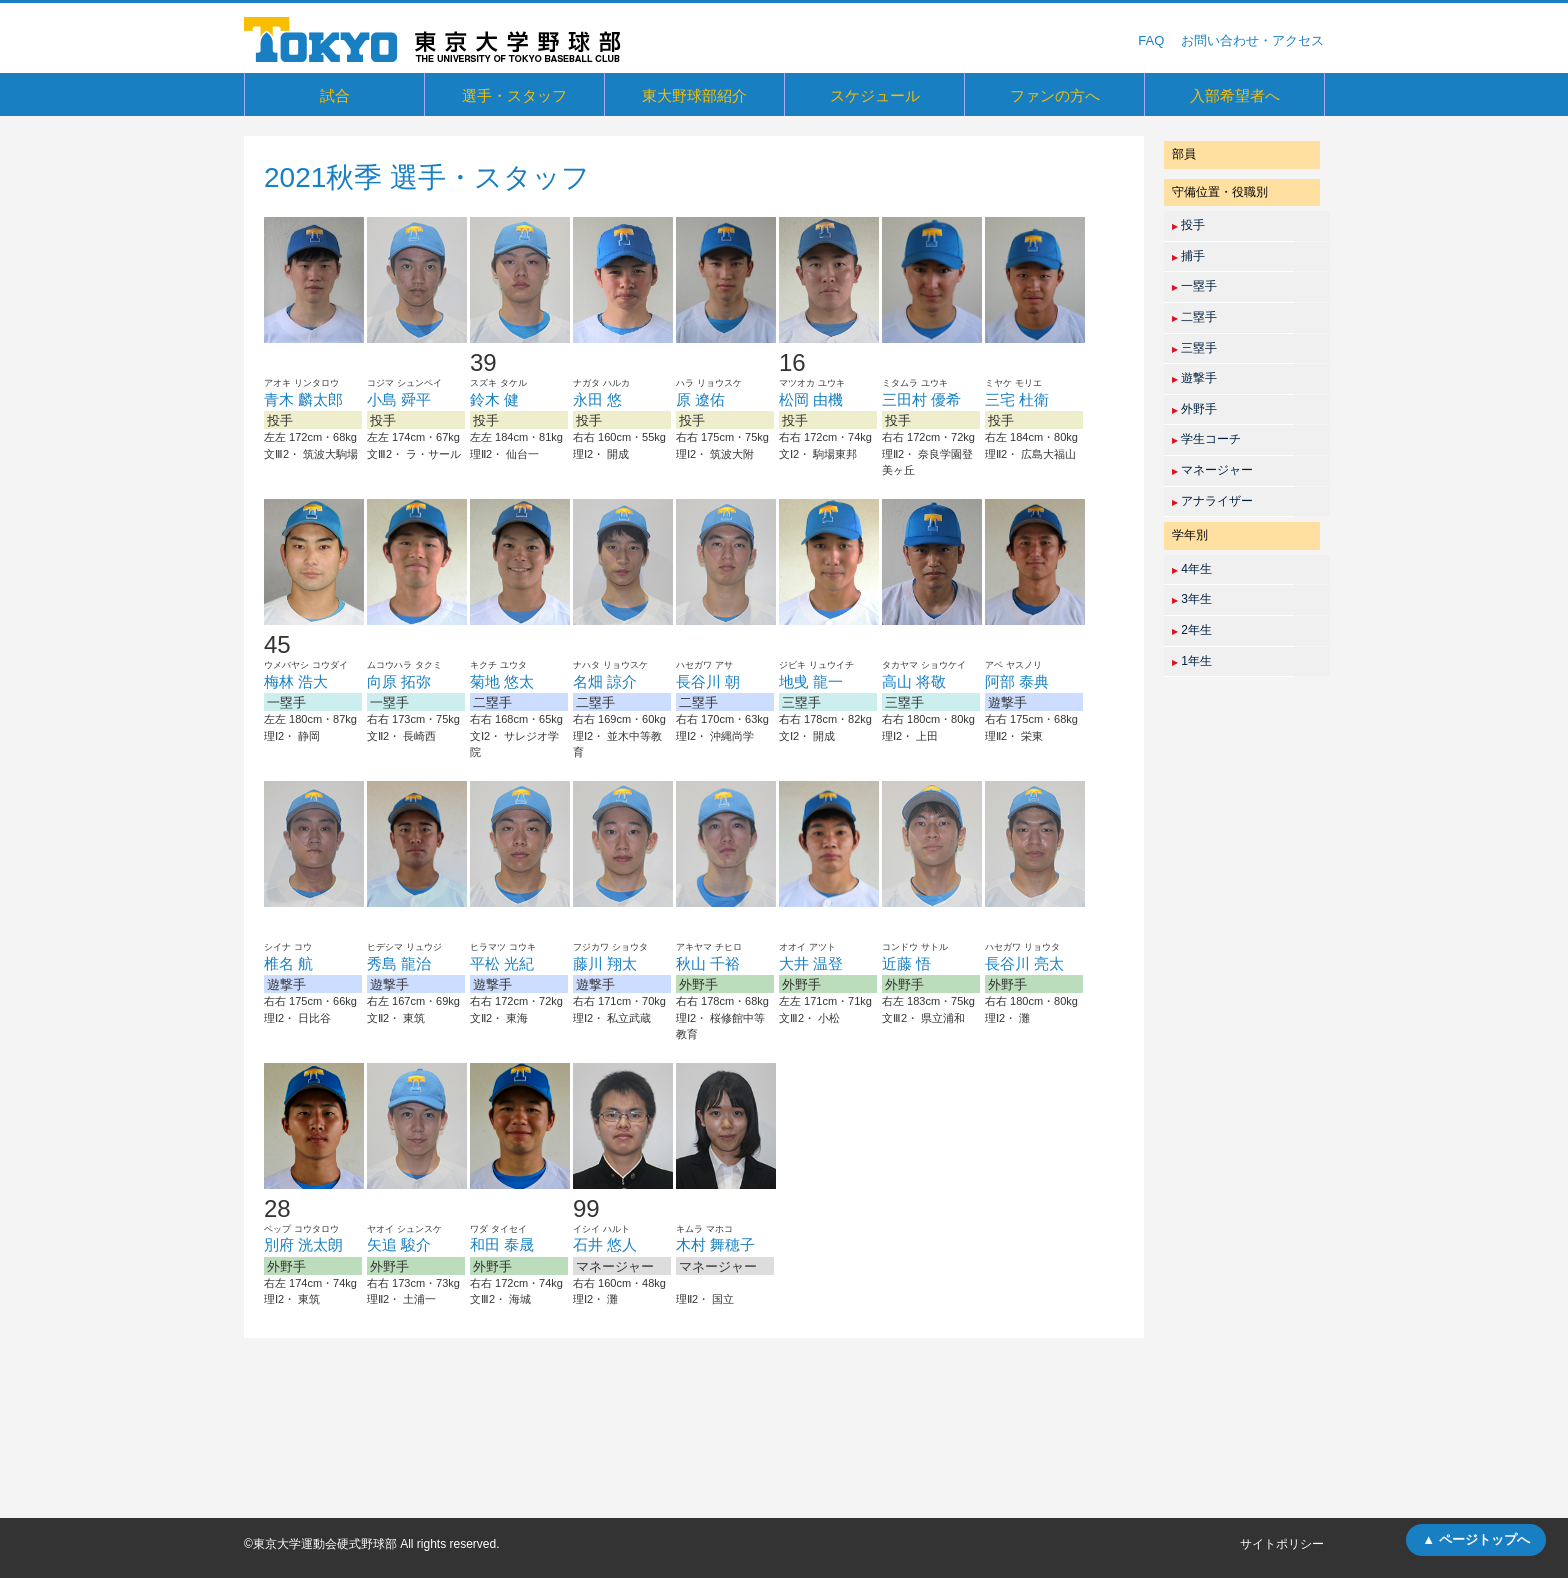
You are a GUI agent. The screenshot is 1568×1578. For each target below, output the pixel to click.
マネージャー (1212, 470)
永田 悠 (597, 399)
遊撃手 (1194, 378)
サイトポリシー (1282, 1544)
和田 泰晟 (502, 1244)
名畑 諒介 (605, 681)
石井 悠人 (605, 1244)
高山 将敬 (914, 681)
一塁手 (1194, 286)
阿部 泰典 (1017, 681)
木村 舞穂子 (715, 1244)
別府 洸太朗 (303, 1244)
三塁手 (1194, 348)
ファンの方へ (1055, 95)
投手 (1188, 225)
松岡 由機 (811, 399)
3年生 (1192, 599)
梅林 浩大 (296, 681)
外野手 (1194, 409)
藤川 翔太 (605, 963)
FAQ (1151, 40)
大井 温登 (811, 963)
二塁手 (1194, 317)
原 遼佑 (700, 399)
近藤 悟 (906, 963)
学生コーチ (1206, 439)
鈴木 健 (494, 399)
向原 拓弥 (399, 681)
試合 (335, 95)
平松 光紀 (502, 963)
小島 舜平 (399, 399)
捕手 (1188, 256)
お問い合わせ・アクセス (1252, 40)
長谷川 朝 (708, 681)
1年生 (1192, 661)
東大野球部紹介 (694, 95)
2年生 (1192, 630)
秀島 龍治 (399, 963)
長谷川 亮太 (1024, 963)
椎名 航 (288, 963)
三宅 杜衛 (1017, 399)
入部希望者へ (1235, 95)
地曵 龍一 (811, 681)
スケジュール (875, 95)
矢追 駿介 (399, 1244)
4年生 (1192, 569)
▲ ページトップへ (1475, 1539)
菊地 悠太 (502, 681)
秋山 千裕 (708, 963)
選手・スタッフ (514, 95)
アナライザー (1212, 501)
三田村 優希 (921, 399)
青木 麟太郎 (303, 399)
